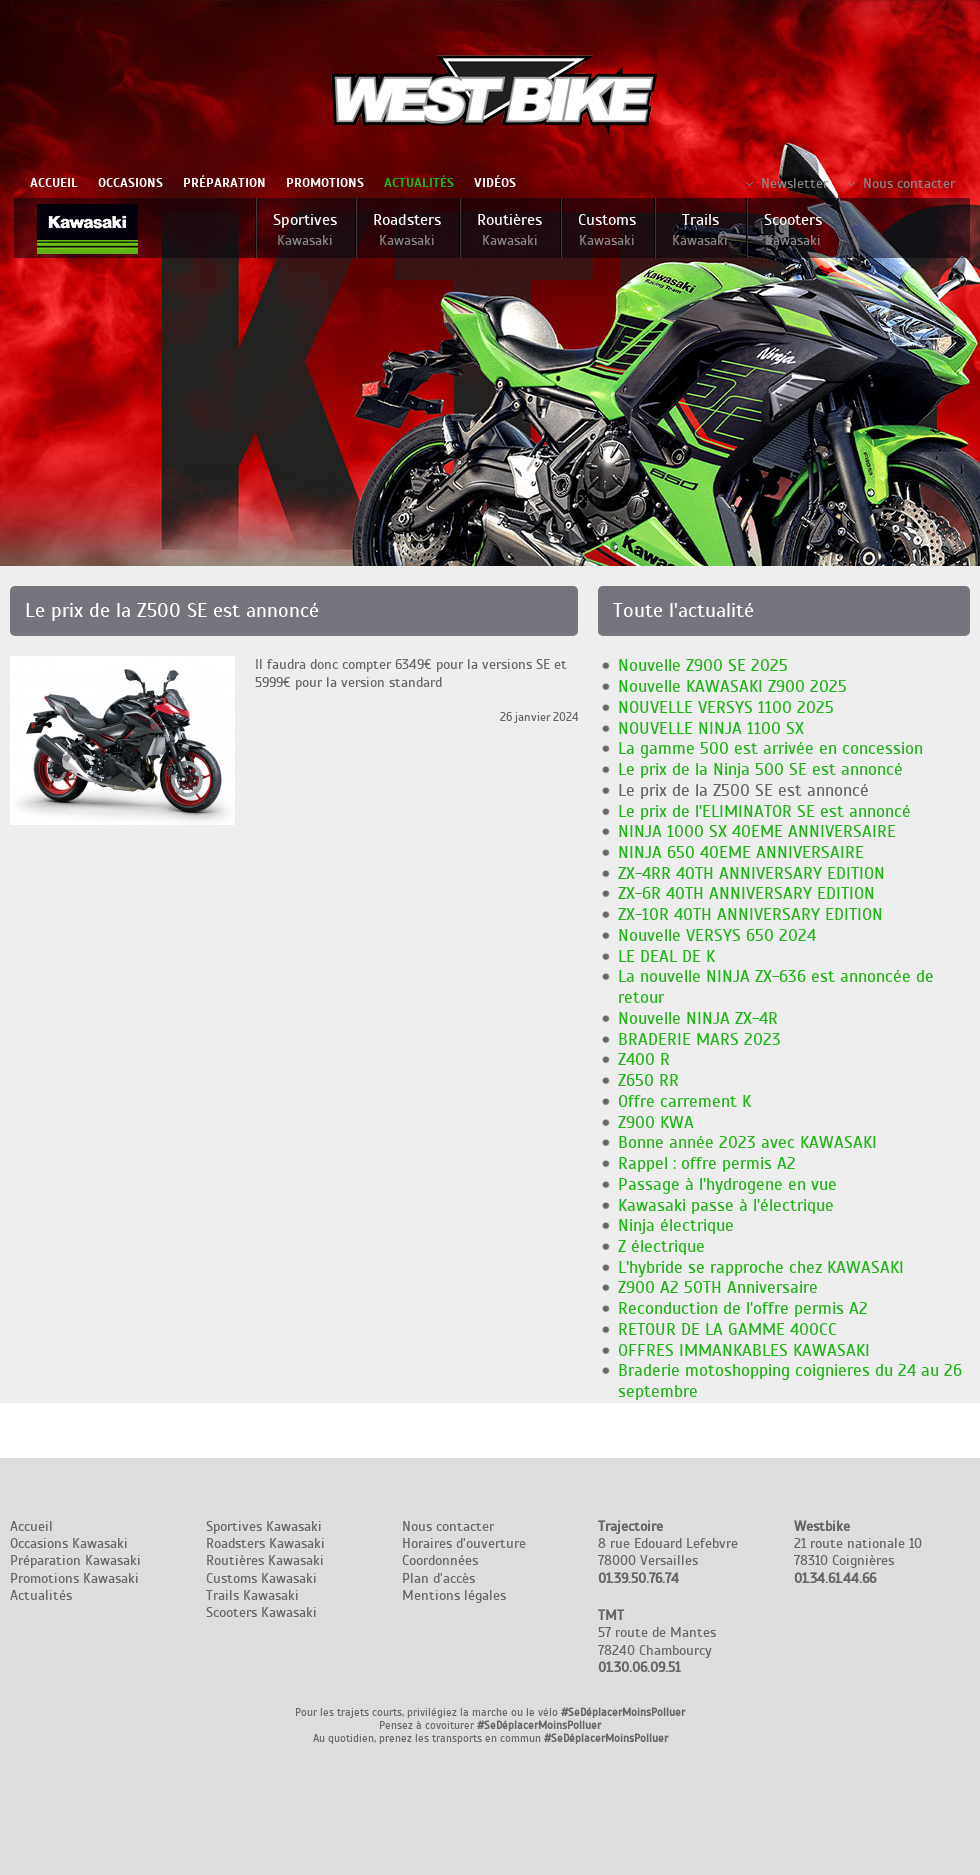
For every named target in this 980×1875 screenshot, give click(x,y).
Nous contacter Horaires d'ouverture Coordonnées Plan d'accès (464, 1552)
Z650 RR (648, 1080)
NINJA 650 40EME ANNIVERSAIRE (741, 852)
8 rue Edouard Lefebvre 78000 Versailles (668, 1552)
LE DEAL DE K (666, 956)
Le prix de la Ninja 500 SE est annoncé (760, 769)
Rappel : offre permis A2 (707, 1163)
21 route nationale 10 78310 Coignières (858, 1552)
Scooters (793, 229)
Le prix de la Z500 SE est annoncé (743, 790)
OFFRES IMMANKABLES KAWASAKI (744, 1350)
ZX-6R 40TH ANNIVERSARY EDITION (746, 893)
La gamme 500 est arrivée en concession (770, 748)
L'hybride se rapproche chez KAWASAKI (761, 1267)
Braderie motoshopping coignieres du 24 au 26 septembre (790, 1381)
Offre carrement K (684, 1101)
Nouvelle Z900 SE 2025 (703, 665)
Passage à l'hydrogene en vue (727, 1184)
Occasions (130, 183)
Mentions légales (454, 1595)
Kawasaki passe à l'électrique (726, 1205)
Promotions (325, 183)
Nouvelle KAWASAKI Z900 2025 (732, 686)
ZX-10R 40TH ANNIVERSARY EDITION (750, 914)
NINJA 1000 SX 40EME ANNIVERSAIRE (757, 831)
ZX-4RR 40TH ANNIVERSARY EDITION (751, 873)
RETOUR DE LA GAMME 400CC (727, 1329)
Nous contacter (909, 183)
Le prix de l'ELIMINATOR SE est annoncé (764, 811)
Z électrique (661, 1246)
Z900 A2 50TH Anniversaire (718, 1287)
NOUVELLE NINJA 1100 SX (711, 728)
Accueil (54, 183)
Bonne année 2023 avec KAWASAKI (747, 1142)
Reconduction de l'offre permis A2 (743, 1308)
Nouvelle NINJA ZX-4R (698, 1018)
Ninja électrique (676, 1225)
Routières (509, 229)
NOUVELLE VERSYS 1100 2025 (726, 707)
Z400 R (644, 1059)
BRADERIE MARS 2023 (699, 1039)
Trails (700, 229)
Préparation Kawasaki (75, 1560)
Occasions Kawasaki (69, 1543)
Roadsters (407, 229)
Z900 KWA (656, 1122)
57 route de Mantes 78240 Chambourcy (657, 1641)
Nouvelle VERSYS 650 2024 (717, 935)
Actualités (419, 183)
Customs (607, 229)
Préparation (224, 183)
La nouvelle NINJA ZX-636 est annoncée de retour (776, 987)
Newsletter (794, 183)
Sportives (305, 229)
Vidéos (495, 183)
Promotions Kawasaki (74, 1578)
